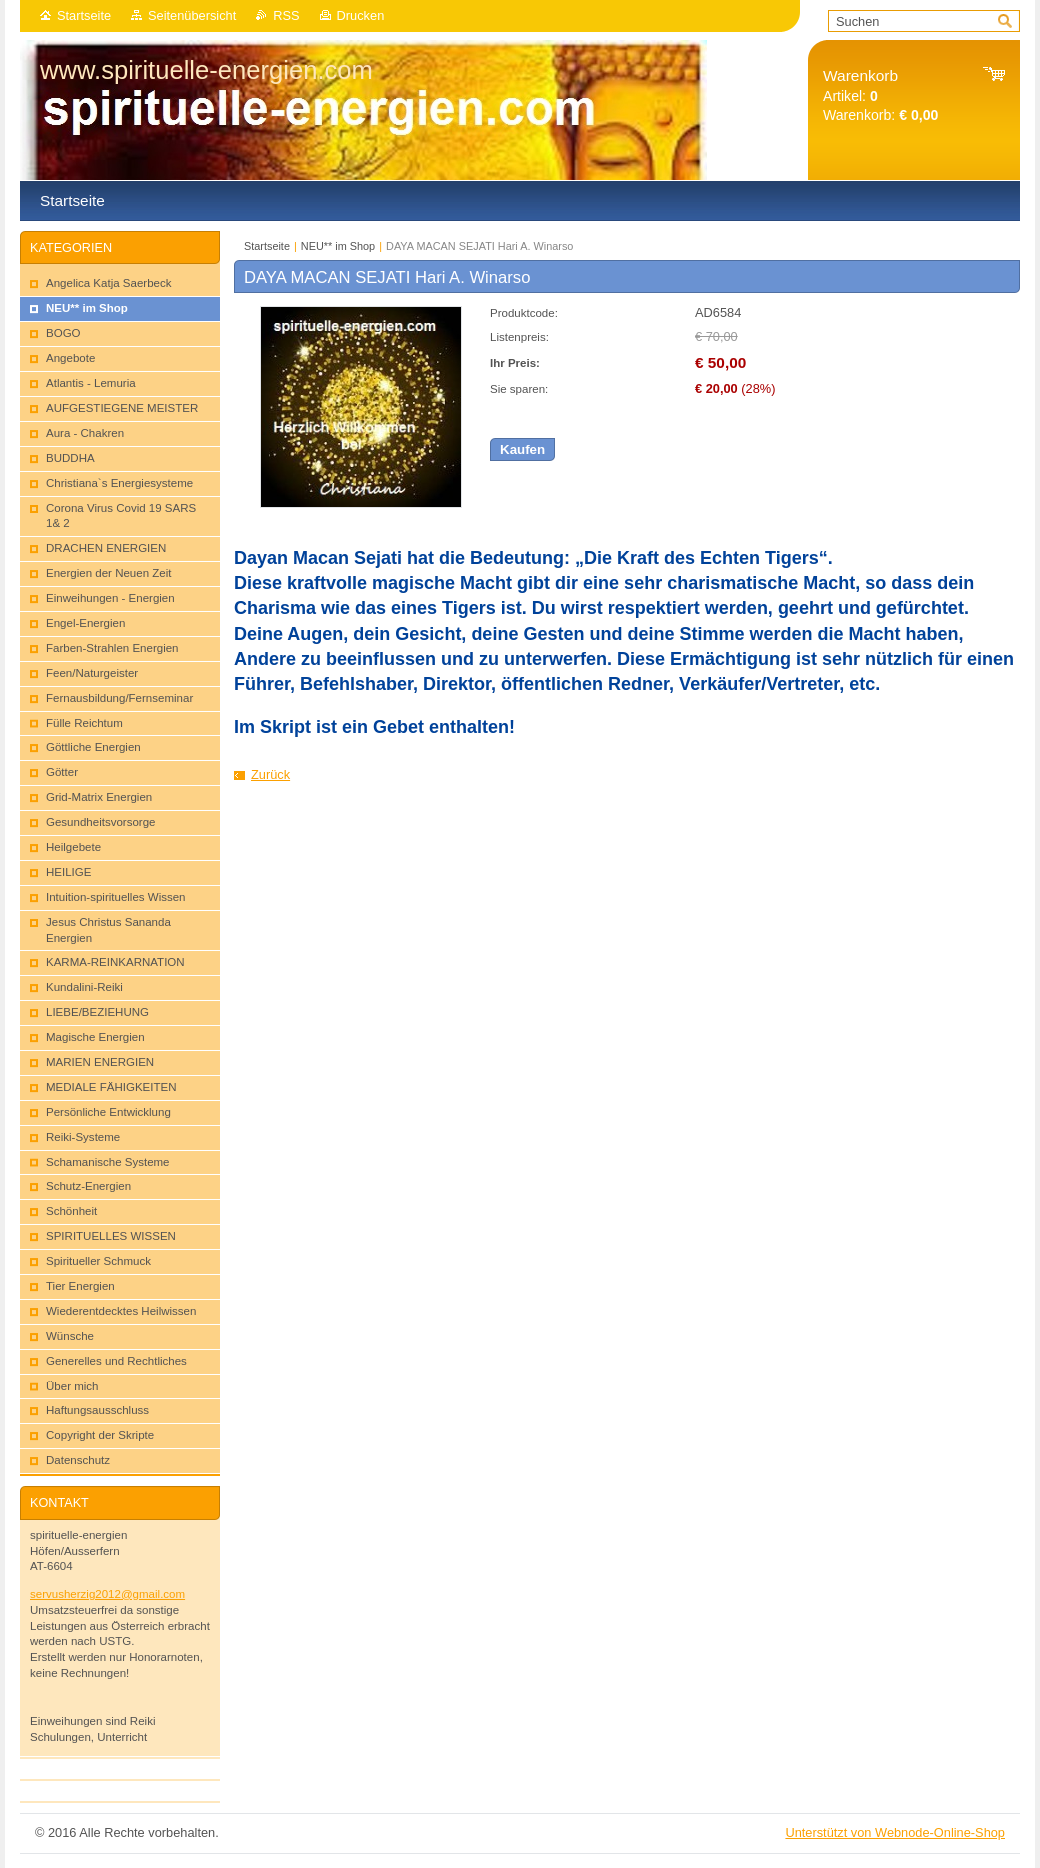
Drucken (361, 15)
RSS (286, 15)
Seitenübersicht (192, 15)
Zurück (270, 774)
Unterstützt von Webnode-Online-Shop (895, 1832)
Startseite (84, 15)
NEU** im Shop (338, 246)
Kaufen (522, 449)
